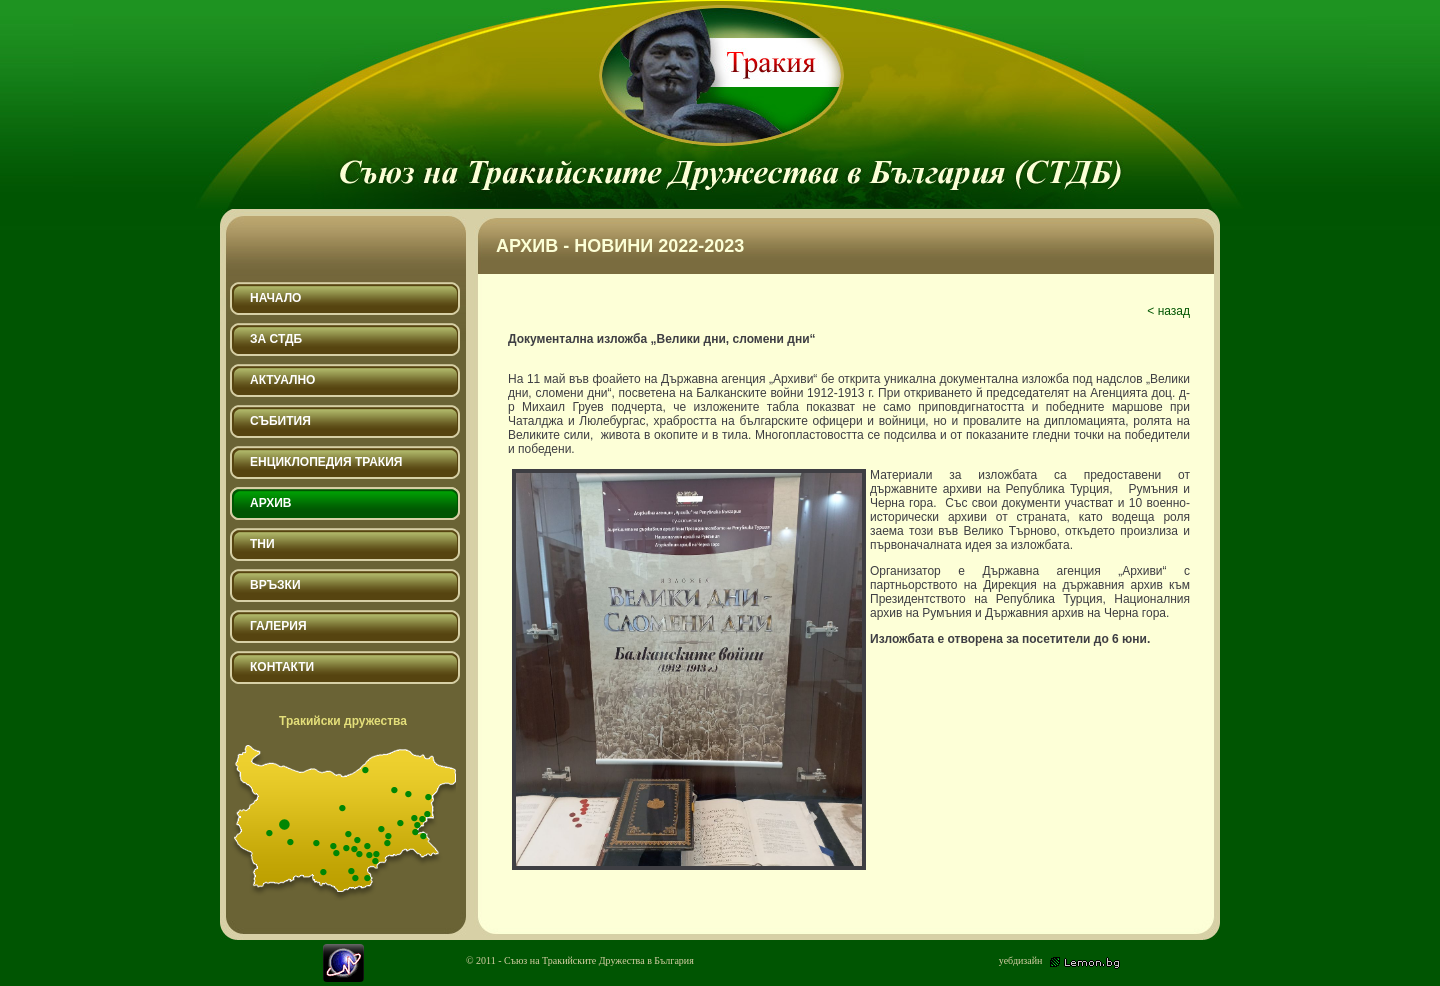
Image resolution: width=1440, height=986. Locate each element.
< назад (1168, 311)
